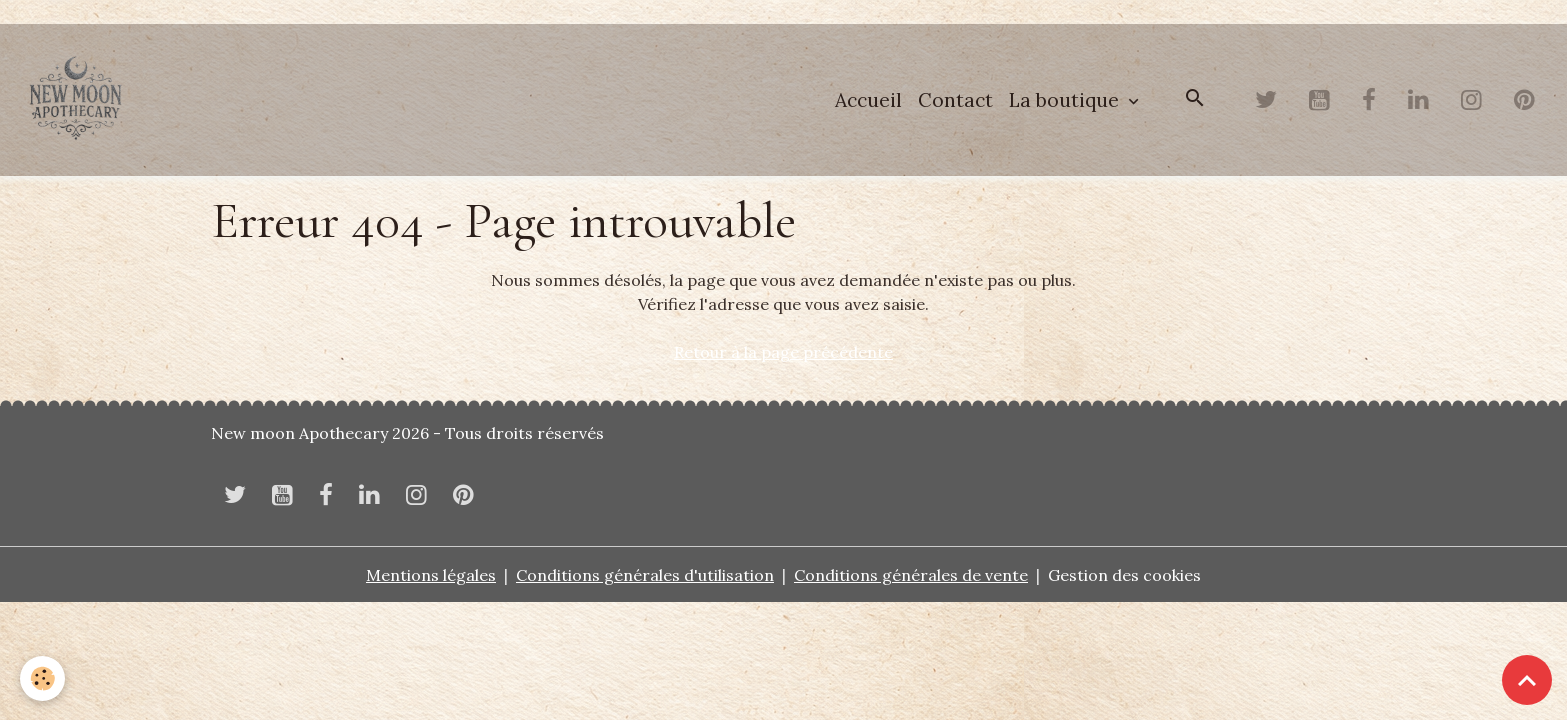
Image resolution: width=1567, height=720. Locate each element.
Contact (955, 100)
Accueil (868, 100)
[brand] (80, 100)
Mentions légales (431, 575)
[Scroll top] (1527, 680)
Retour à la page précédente (783, 352)
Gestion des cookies (1124, 575)
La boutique (1066, 100)
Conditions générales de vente (911, 575)
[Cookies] (42, 678)
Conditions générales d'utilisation (645, 575)
